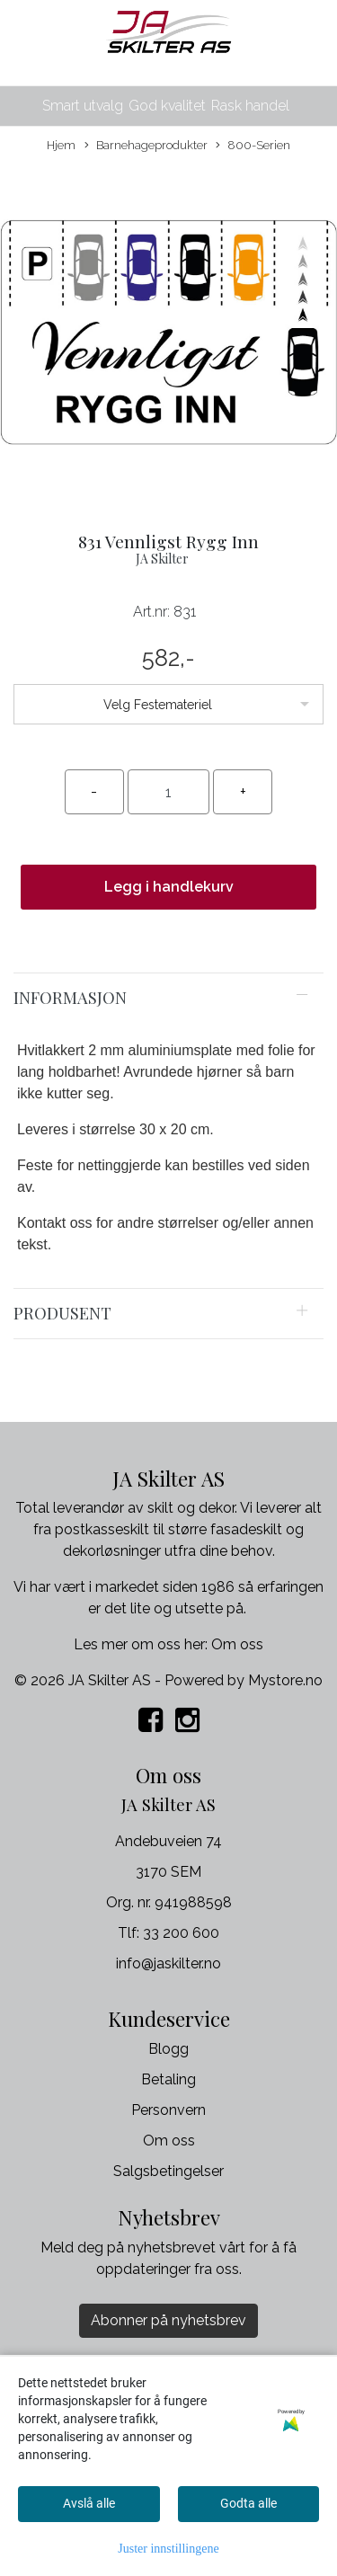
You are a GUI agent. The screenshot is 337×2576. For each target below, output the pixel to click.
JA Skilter (162, 558)
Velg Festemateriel (157, 704)
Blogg (168, 2048)
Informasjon (70, 997)
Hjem (61, 145)
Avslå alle (89, 2503)
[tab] (168, 997)
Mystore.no (285, 1680)
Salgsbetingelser (168, 2171)
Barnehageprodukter (146, 146)
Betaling (168, 2079)
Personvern (168, 2110)
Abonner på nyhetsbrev (168, 2320)
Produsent (62, 1312)
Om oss (237, 1644)
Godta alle (248, 2503)
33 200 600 (181, 1932)
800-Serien (253, 146)
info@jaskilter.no (168, 1963)
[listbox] (168, 704)
